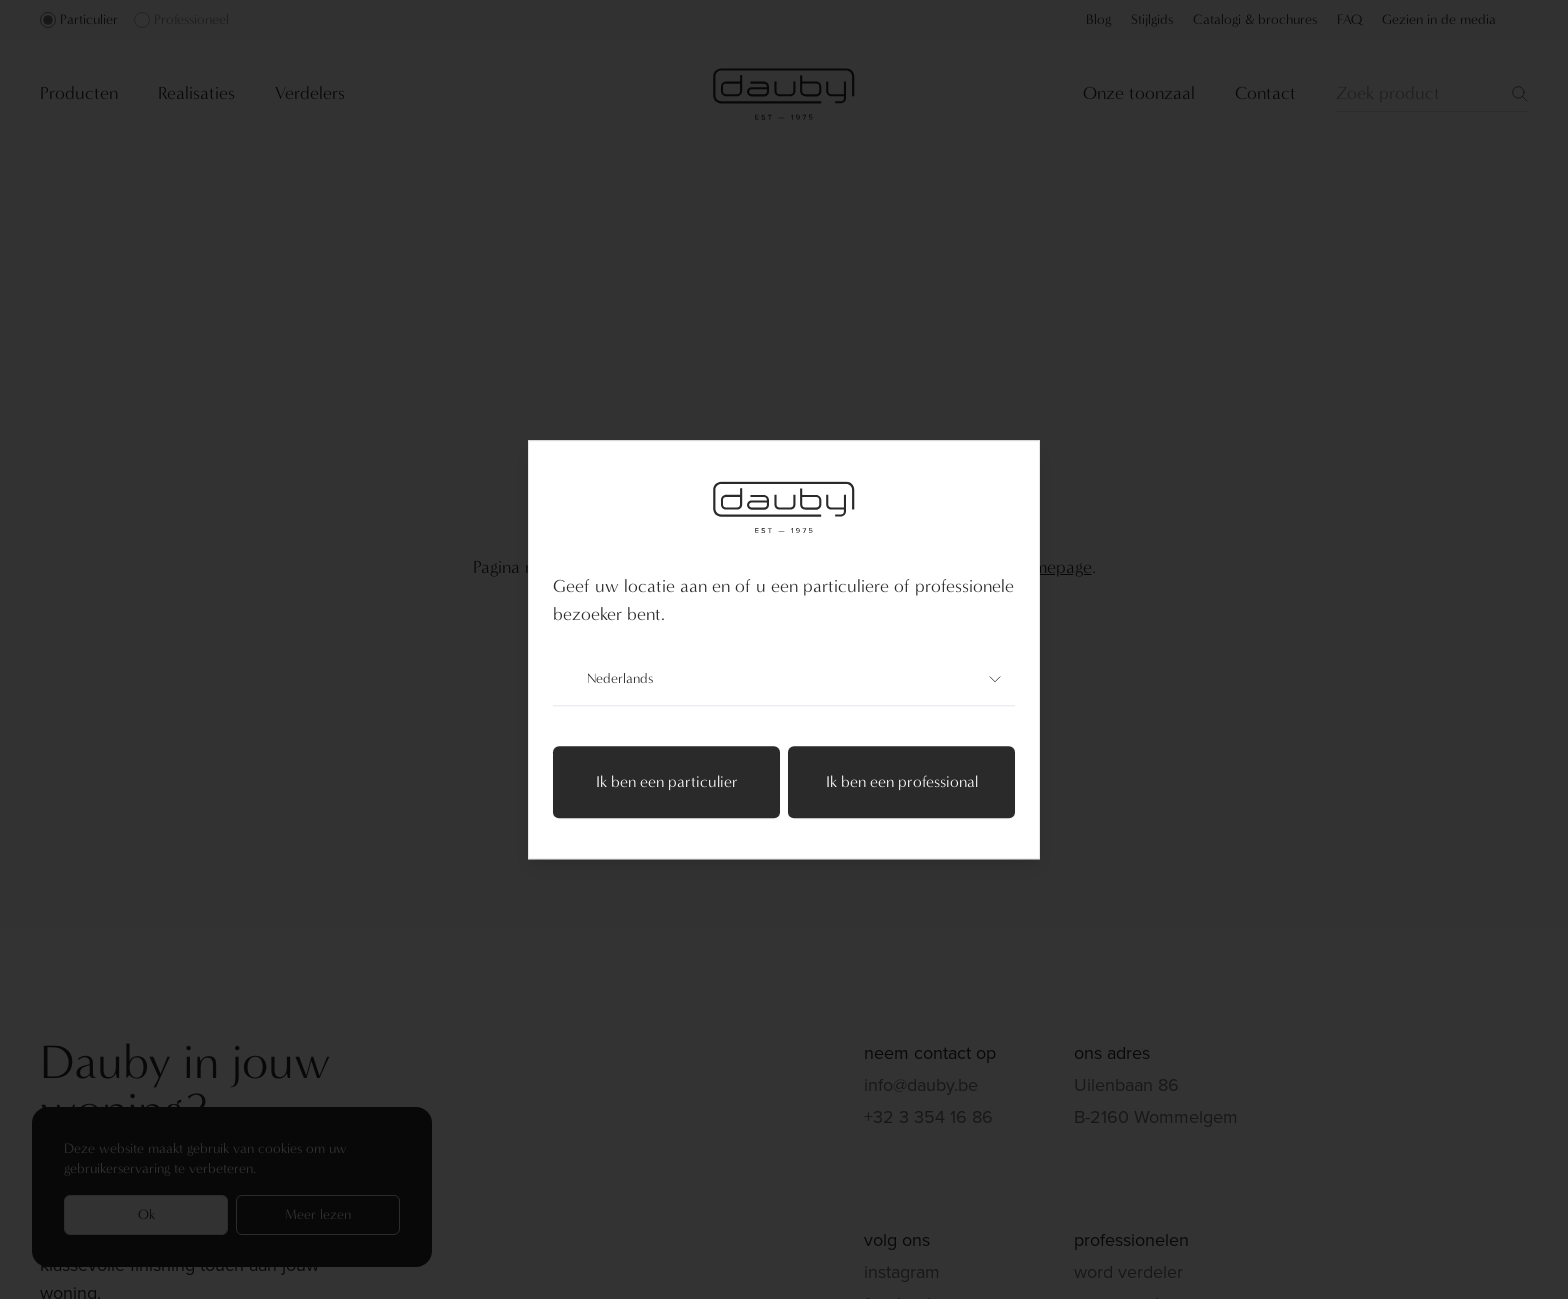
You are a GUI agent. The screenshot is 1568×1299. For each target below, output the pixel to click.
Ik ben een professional (902, 781)
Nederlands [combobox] (784, 679)
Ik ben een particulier (667, 781)
